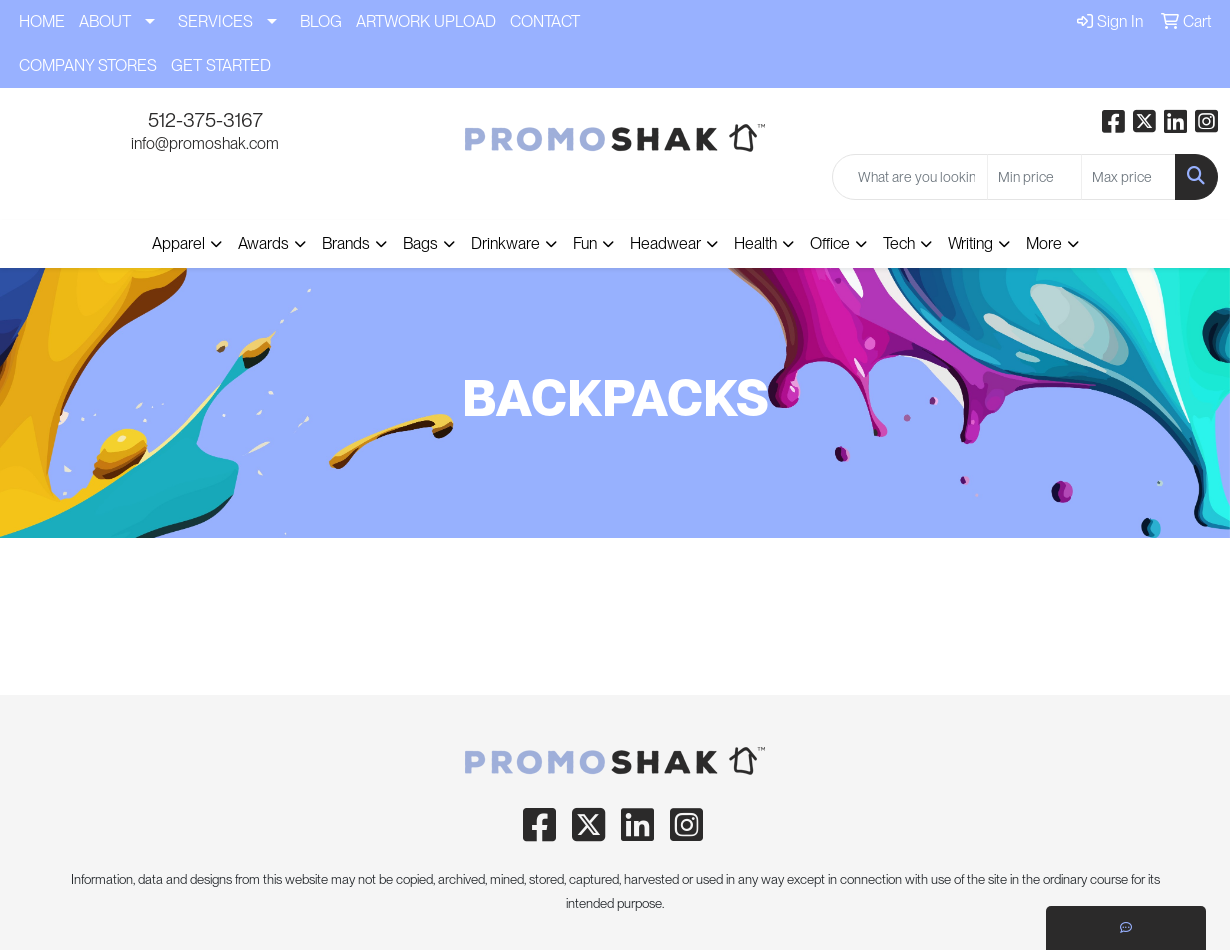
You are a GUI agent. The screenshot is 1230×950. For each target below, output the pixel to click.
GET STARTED (221, 65)
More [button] (1044, 243)
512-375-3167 (205, 120)
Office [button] (830, 243)
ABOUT (105, 21)
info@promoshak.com (205, 143)
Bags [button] (420, 243)
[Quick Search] (910, 177)
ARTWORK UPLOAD (426, 21)
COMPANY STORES (88, 65)
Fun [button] (585, 243)
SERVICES (215, 21)
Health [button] (755, 243)
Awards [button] (263, 243)
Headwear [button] (665, 243)
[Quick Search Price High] (1128, 177)
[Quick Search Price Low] (1034, 177)
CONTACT (545, 21)
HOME (42, 21)
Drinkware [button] (505, 243)
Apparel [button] (178, 243)
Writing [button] (970, 243)
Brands (346, 243)
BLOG (321, 21)
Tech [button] (899, 243)
